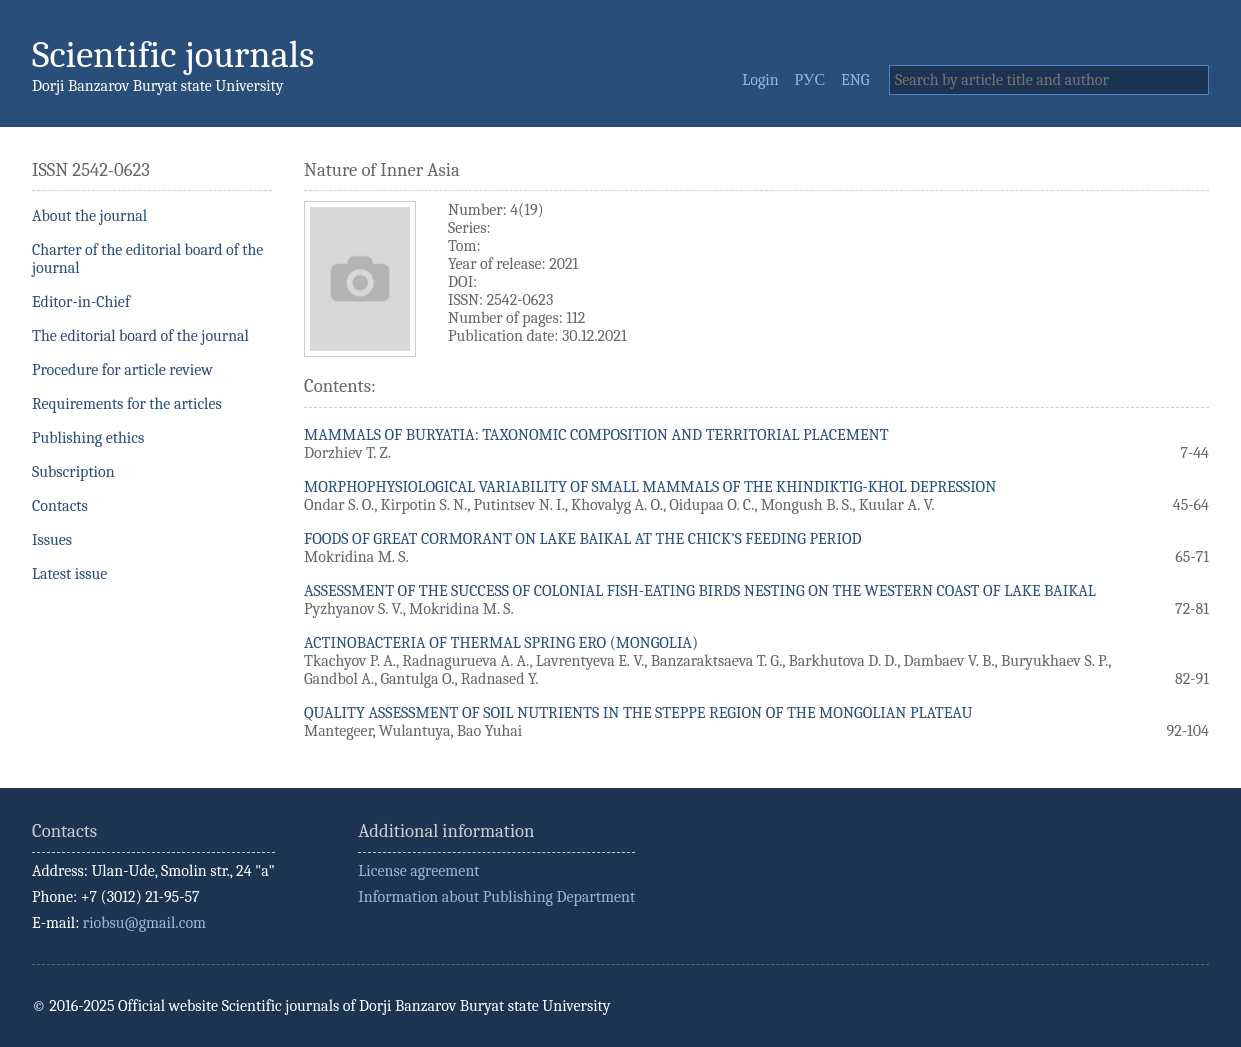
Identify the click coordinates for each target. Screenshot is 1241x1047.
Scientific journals (173, 54)
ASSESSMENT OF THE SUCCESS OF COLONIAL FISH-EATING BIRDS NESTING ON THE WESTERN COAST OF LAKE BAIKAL (700, 591)
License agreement (418, 871)
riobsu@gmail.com (144, 923)
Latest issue (69, 574)
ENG (855, 80)
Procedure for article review (122, 370)
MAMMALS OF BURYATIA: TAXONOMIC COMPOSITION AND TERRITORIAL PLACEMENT (596, 435)
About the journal (89, 216)
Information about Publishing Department (496, 897)
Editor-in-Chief (81, 302)
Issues (52, 540)
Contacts (60, 506)
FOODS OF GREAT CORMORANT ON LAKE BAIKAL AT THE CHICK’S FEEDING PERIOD (582, 539)
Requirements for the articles (127, 404)
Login (760, 80)
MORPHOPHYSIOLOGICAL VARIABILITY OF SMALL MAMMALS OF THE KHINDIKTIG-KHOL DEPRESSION (650, 487)
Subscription (73, 472)
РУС (810, 80)
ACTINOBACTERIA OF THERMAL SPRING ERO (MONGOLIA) (501, 643)
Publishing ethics (88, 438)
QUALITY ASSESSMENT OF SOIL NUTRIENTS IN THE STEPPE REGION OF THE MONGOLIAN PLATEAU (638, 713)
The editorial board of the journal (140, 336)
